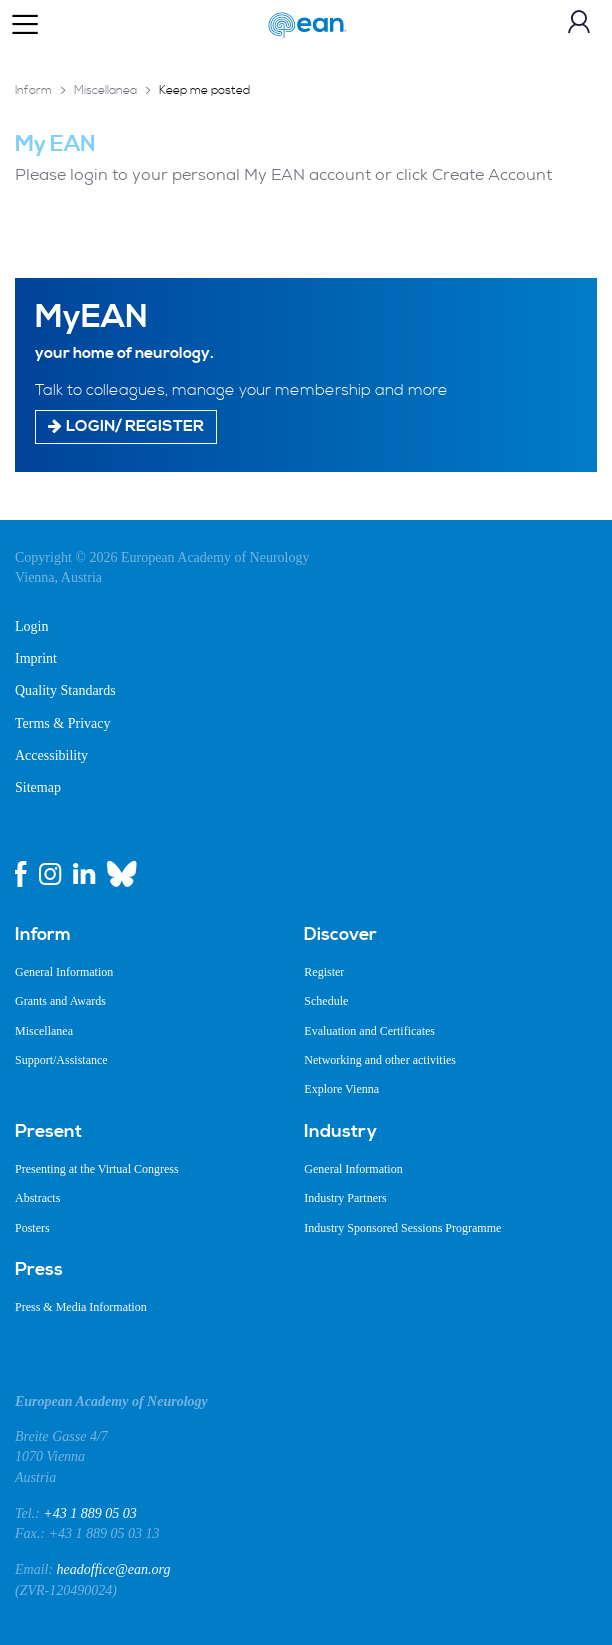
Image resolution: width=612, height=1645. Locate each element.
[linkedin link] (84, 874)
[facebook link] (21, 874)
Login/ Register (126, 425)
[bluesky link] (122, 874)
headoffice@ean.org (114, 1569)
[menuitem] (144, 935)
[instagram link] (50, 874)
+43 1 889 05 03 (89, 1513)
